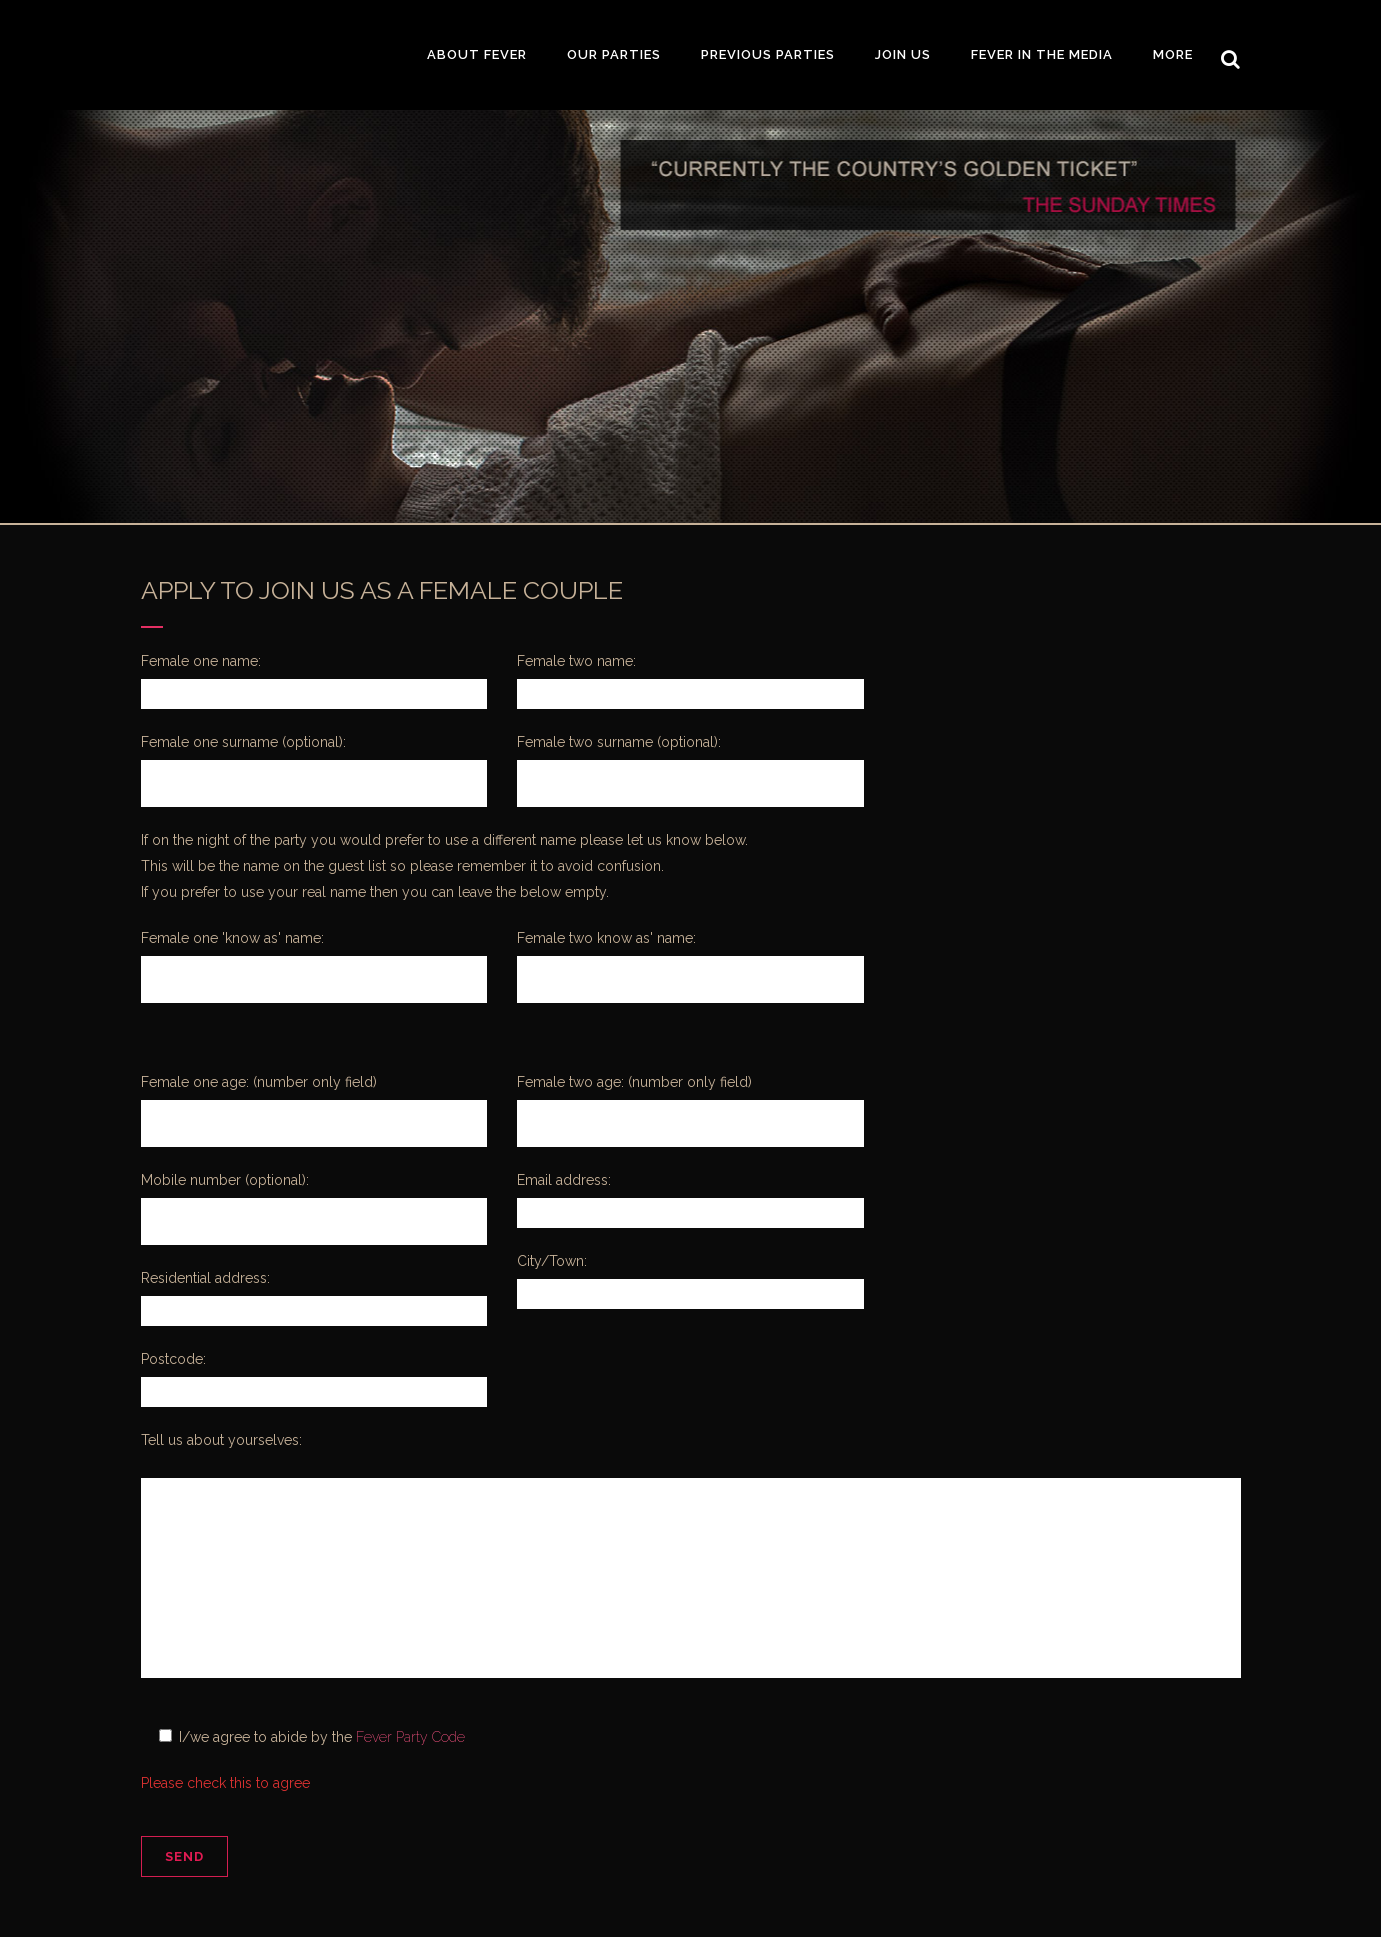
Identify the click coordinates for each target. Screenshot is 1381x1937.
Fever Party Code (410, 1737)
